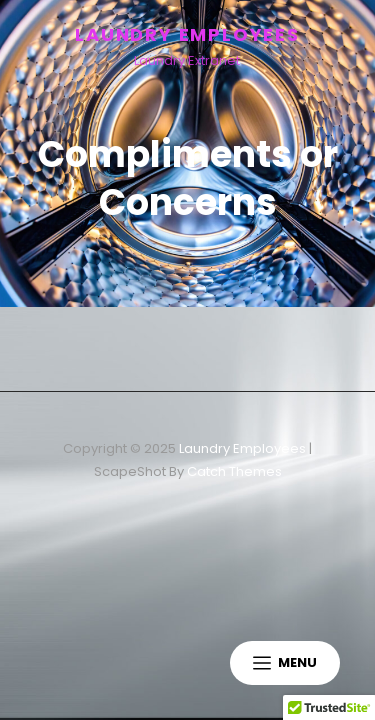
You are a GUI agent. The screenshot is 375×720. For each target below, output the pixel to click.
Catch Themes (234, 471)
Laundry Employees (187, 34)
